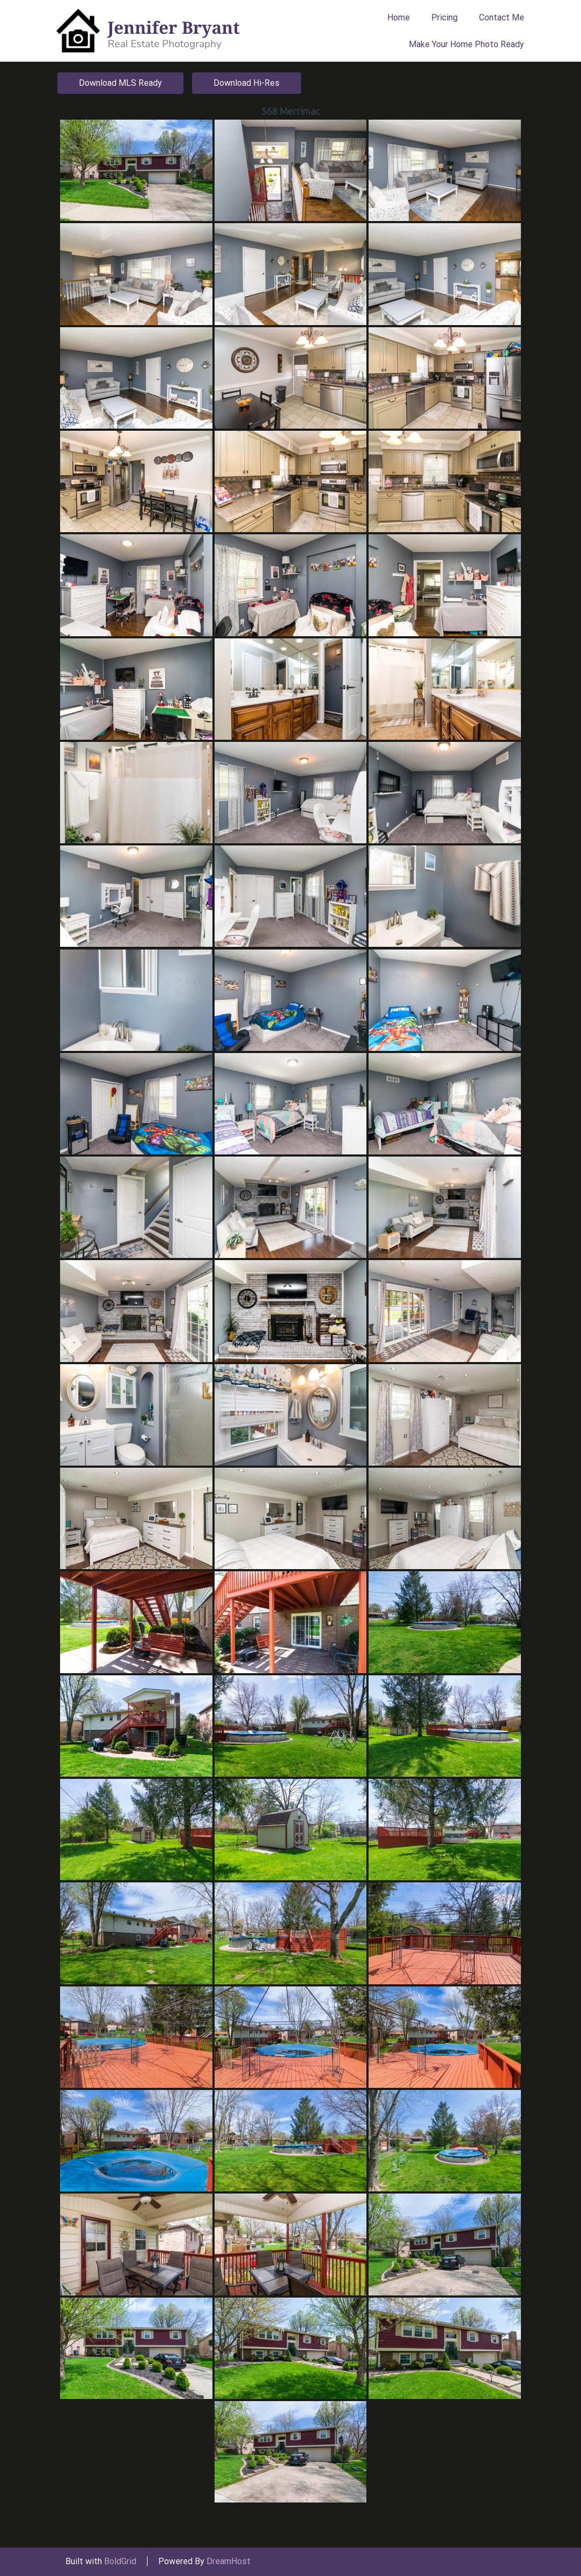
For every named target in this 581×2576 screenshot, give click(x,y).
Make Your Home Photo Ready (466, 44)
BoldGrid (120, 2561)
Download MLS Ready (120, 83)
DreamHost (229, 2561)
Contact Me (501, 17)
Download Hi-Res (247, 83)
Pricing (444, 17)
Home (398, 17)
